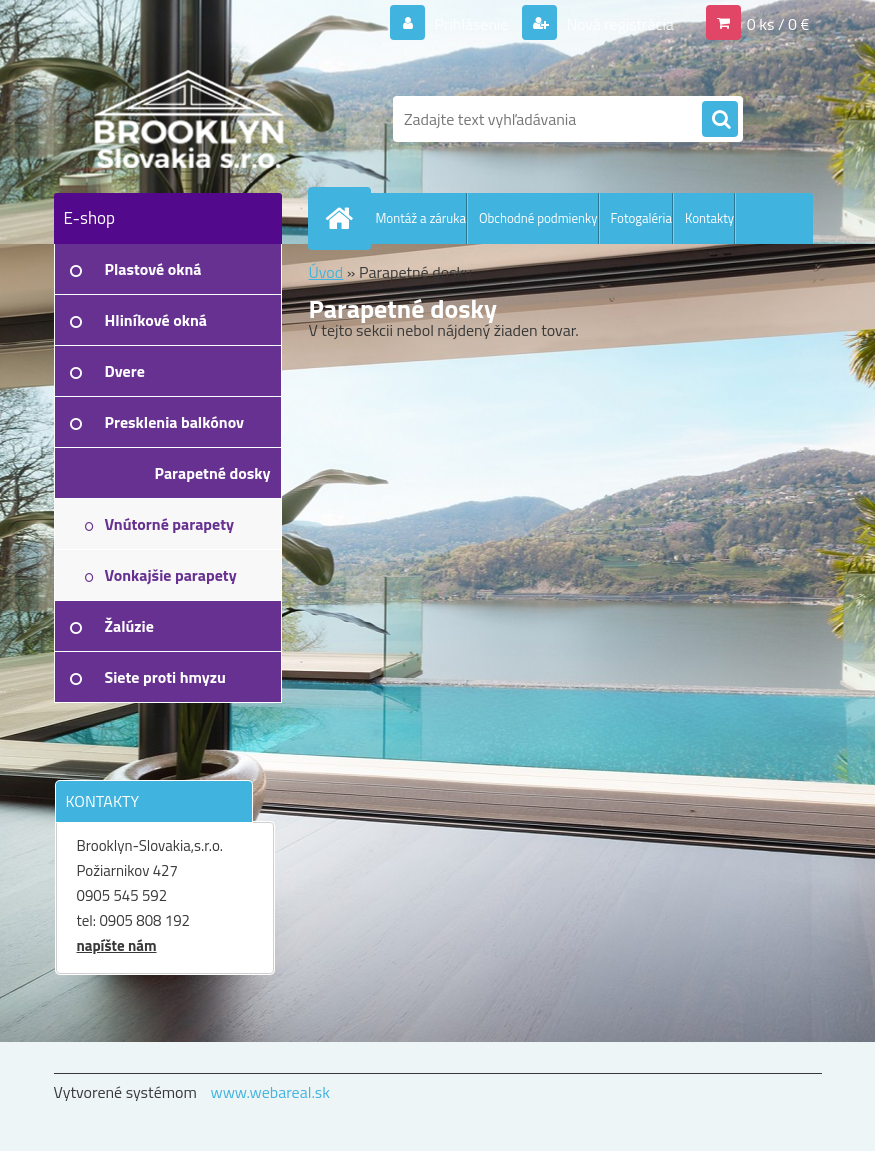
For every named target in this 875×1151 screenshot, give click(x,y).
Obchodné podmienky (538, 218)
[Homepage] (344, 218)
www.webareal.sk (270, 1092)
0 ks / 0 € (778, 24)
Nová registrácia (618, 24)
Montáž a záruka (421, 218)
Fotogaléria (641, 218)
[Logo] (191, 119)
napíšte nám (117, 945)
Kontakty (709, 218)
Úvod (326, 272)
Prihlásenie (471, 24)
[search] (720, 120)
